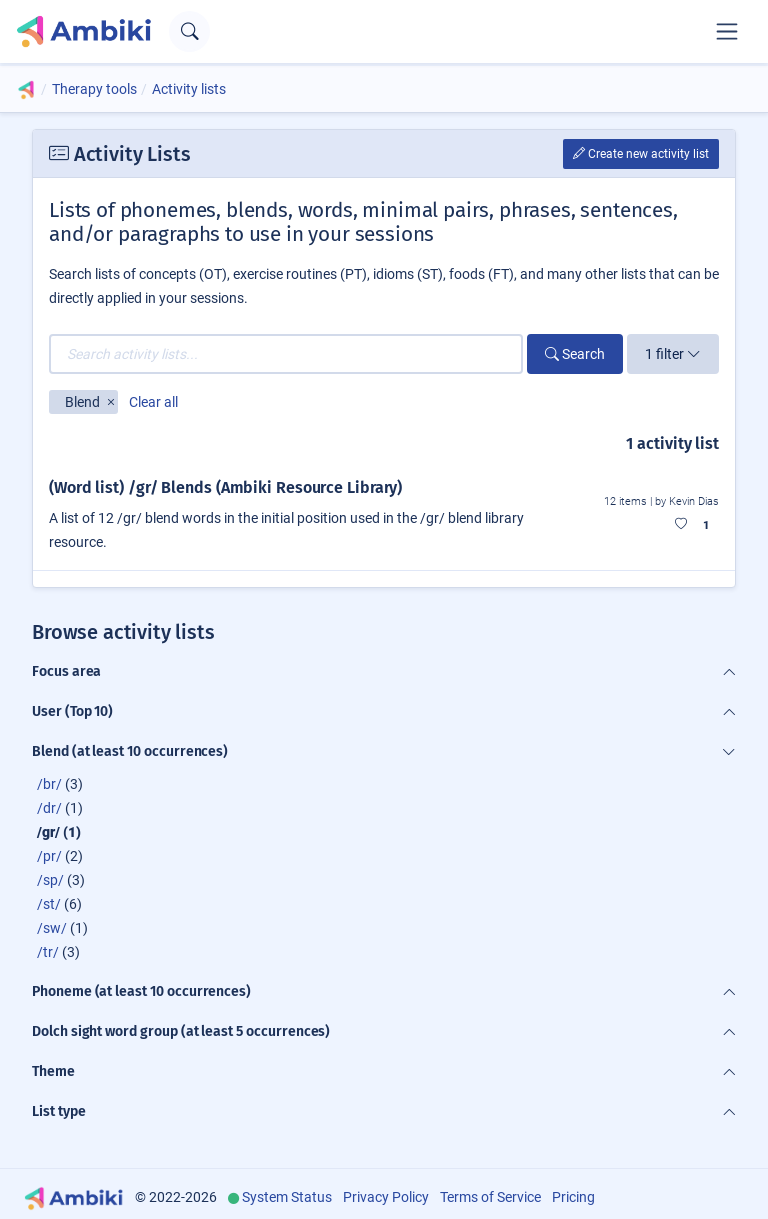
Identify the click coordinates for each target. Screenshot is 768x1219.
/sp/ (50, 880)
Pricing (573, 1197)
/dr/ (49, 808)
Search (575, 354)
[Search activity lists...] (286, 354)
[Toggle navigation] (727, 31)
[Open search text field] (189, 31)
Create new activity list (641, 154)
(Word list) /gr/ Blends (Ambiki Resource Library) (225, 487)
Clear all (153, 402)
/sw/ (52, 928)
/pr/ (49, 856)
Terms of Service (490, 1197)
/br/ (49, 784)
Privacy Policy (386, 1197)
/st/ (49, 904)
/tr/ (48, 952)
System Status (287, 1197)
